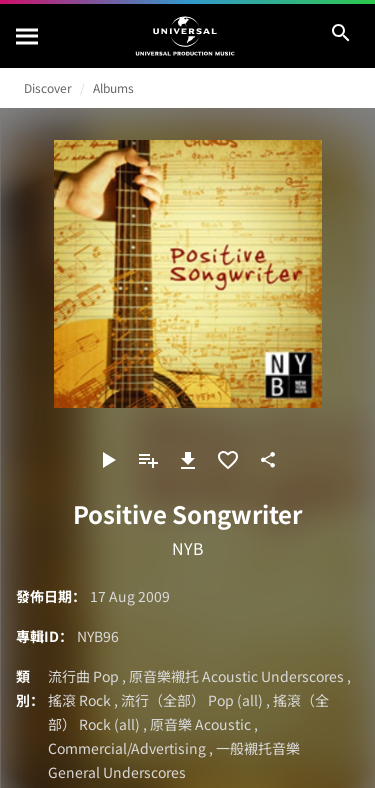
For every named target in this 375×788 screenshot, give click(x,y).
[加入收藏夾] (228, 460)
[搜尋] (28, 36)
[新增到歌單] (148, 460)
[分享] (268, 460)
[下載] (188, 460)
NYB (188, 548)
